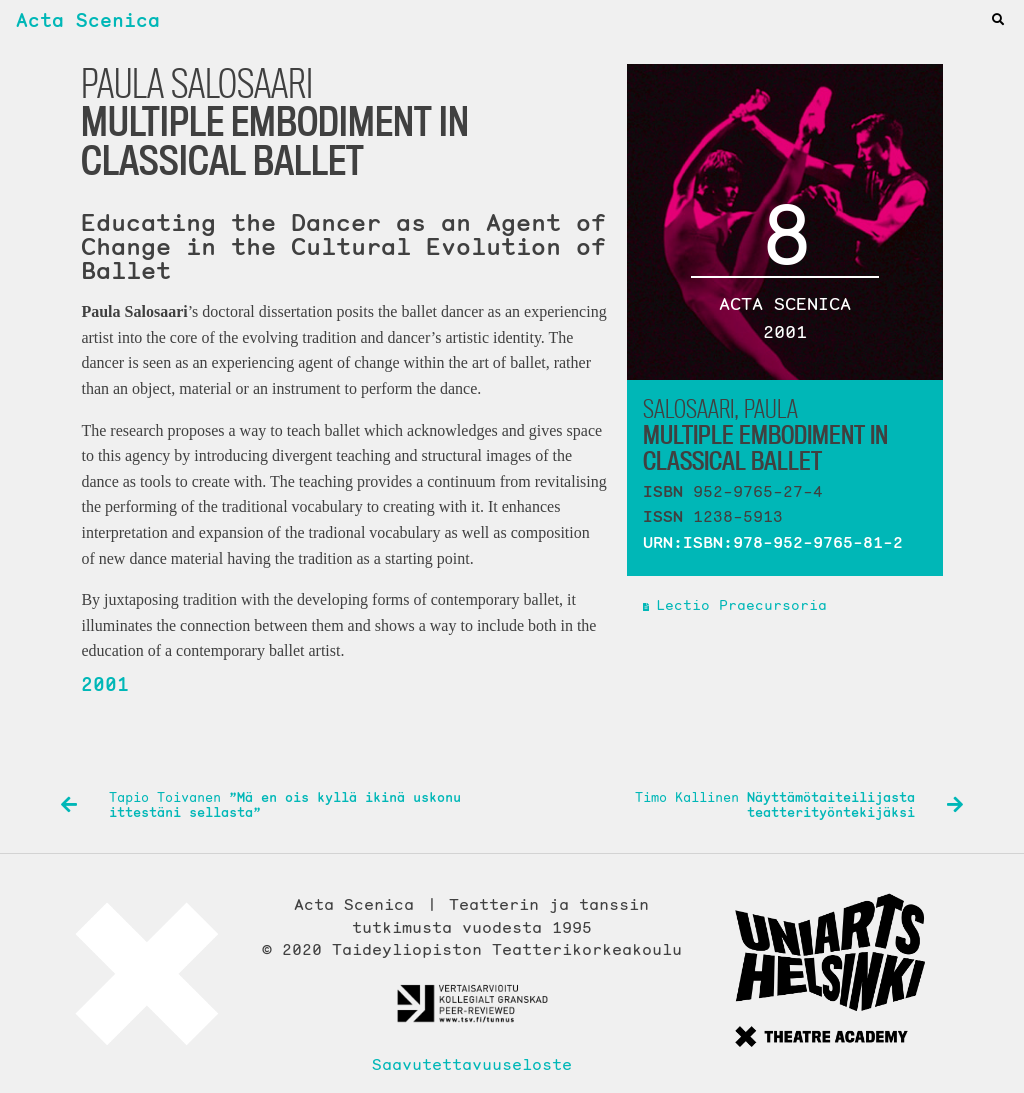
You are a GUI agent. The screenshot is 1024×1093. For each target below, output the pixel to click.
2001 (105, 684)
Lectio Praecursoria (741, 605)
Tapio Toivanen (261, 805)
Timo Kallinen (799, 805)
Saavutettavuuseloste (472, 1064)
